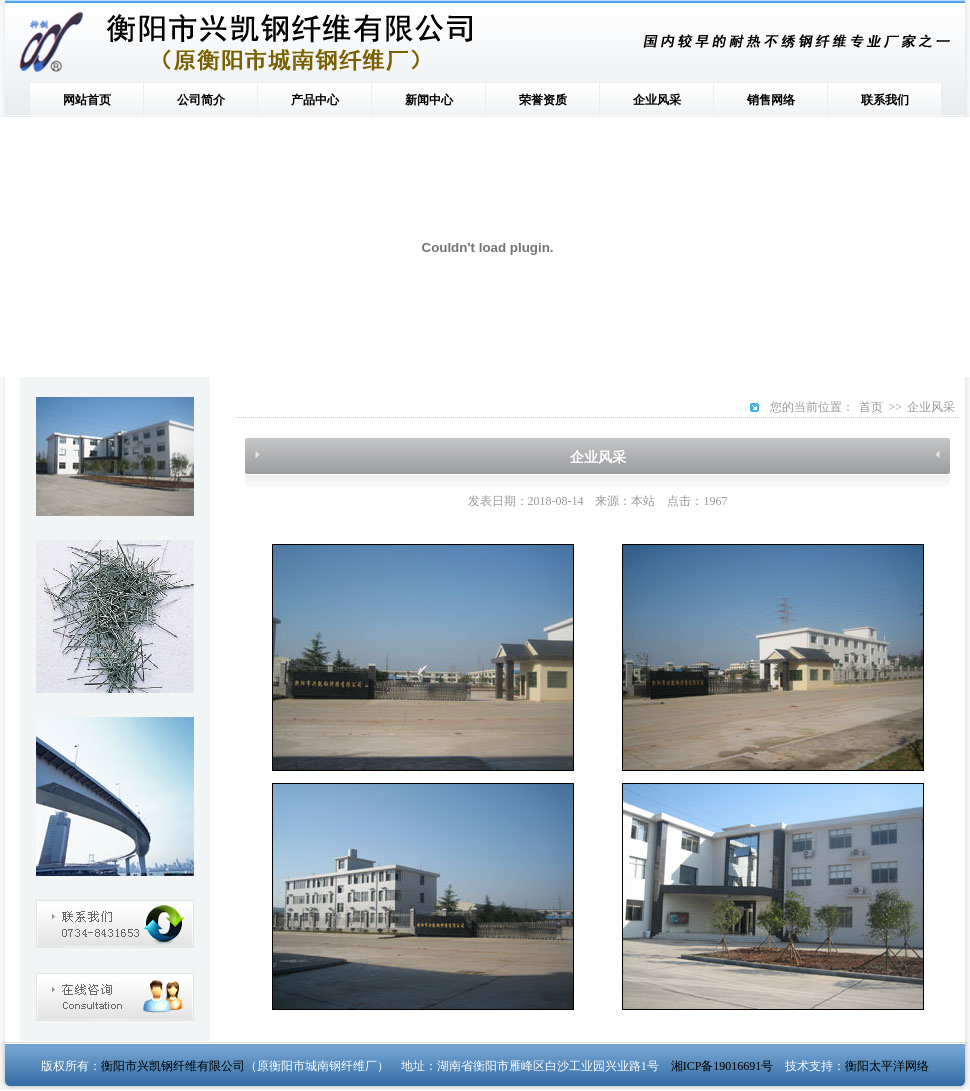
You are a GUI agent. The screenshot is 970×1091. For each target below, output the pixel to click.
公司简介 (201, 100)
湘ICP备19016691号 (722, 1066)
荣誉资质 (543, 100)
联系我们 (885, 100)
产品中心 (315, 100)
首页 (871, 407)
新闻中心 (429, 100)
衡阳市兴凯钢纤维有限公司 (173, 1066)
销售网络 (771, 100)
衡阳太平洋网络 (887, 1066)
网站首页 (87, 100)
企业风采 (657, 100)
